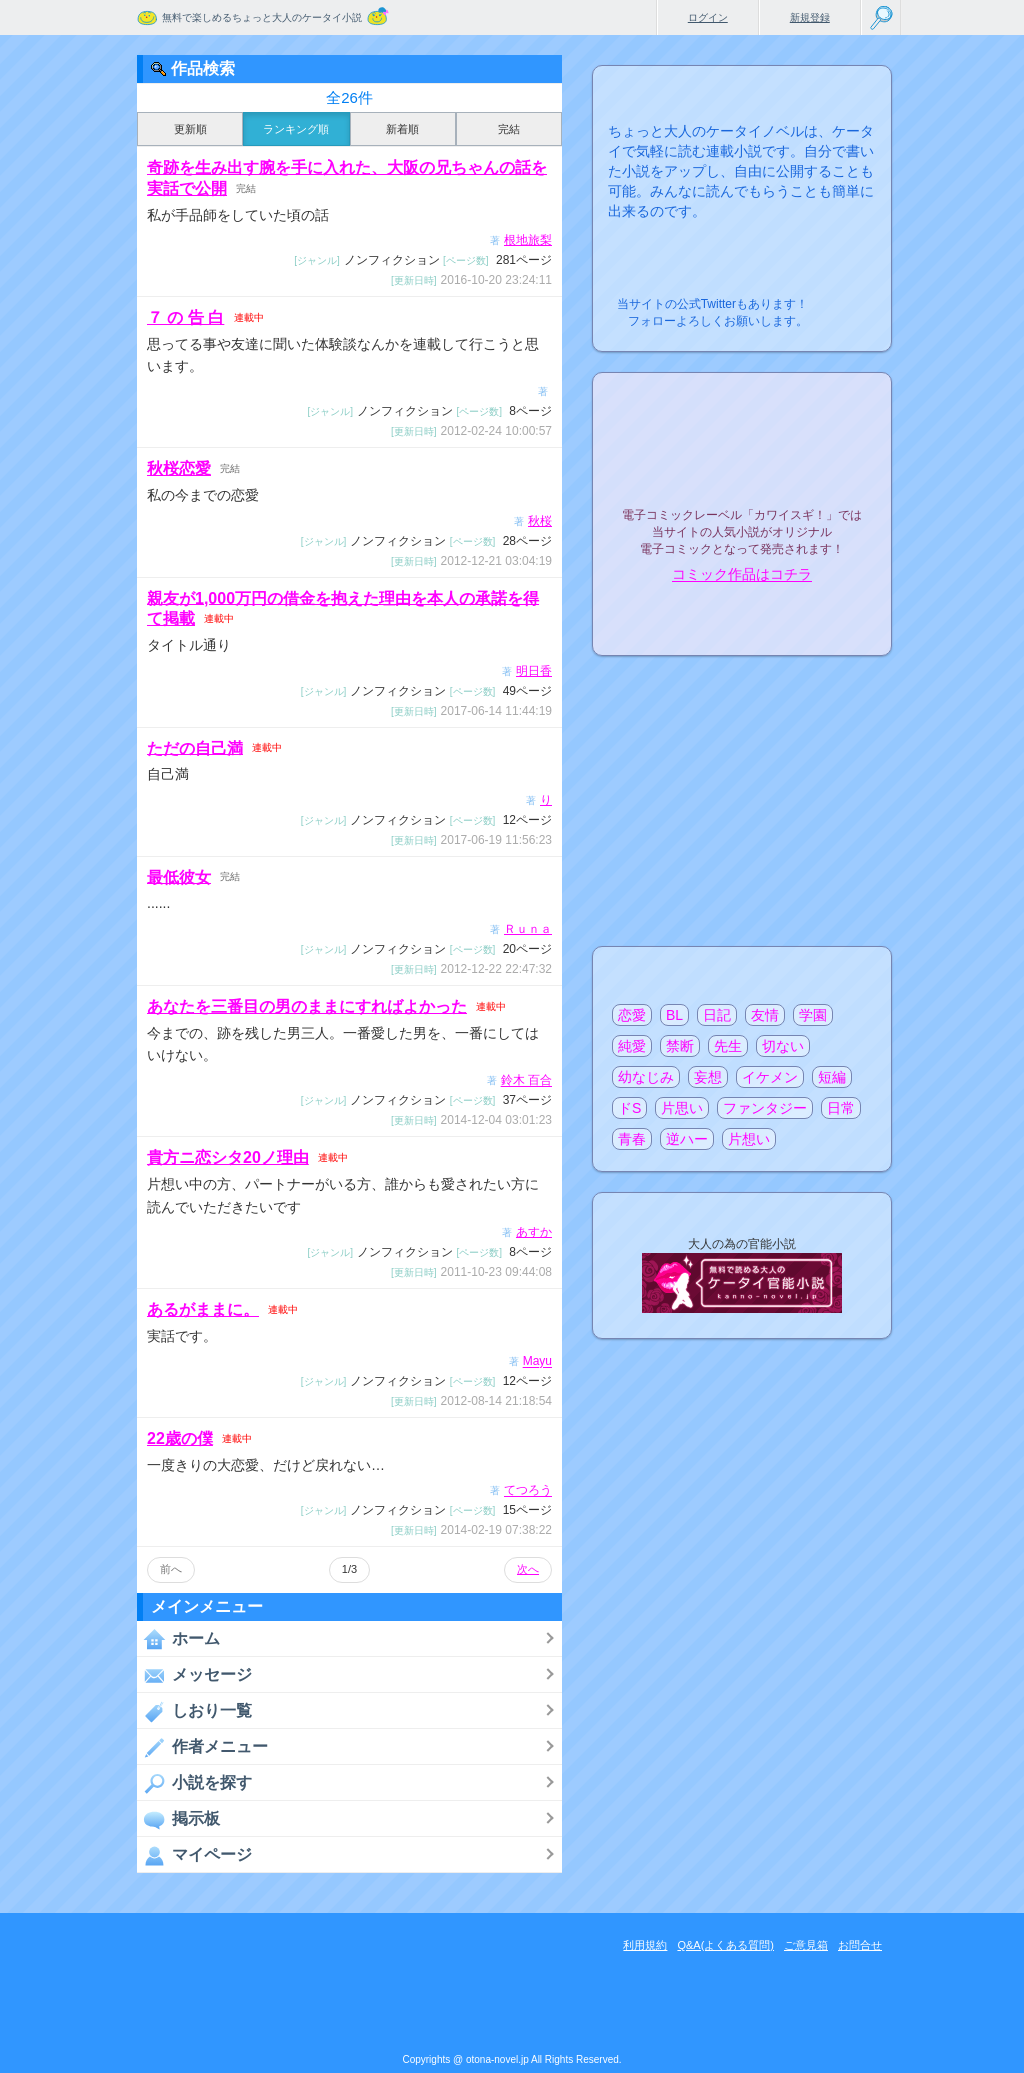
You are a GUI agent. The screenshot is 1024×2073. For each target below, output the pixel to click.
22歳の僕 (180, 1438)
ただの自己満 (195, 747)
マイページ (194, 1855)
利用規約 (645, 1945)
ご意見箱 (806, 1945)
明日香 (534, 671)
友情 (765, 1015)
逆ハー (687, 1139)
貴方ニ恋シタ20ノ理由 (228, 1157)
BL (674, 1015)
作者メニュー (202, 1747)
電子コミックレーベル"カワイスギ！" (742, 462)
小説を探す (194, 1783)
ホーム (178, 1639)
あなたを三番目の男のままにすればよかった (307, 1006)
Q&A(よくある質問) (725, 1945)
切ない (783, 1046)
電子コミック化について (742, 617)
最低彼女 (179, 876)
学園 (813, 1015)
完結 (509, 129)
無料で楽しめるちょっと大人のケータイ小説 (262, 17)
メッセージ (194, 1675)
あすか (534, 1232)
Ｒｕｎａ (528, 929)
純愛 (632, 1046)
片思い (682, 1108)
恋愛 (632, 1015)
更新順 (190, 129)
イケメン (770, 1077)
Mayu (537, 1362)
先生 (728, 1046)
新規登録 (810, 17)
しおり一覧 (194, 1711)
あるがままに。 (203, 1309)
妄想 (708, 1077)
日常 (841, 1108)
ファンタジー (765, 1108)
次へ (528, 1569)
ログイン (708, 17)
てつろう (528, 1491)
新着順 (402, 129)
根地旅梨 (528, 240)
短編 (832, 1077)
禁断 (680, 1046)
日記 (717, 1015)
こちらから (845, 298)
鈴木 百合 (526, 1081)
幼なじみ (646, 1077)
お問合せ (860, 1945)
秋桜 (540, 521)
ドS (629, 1108)
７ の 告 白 (185, 317)
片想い (749, 1139)
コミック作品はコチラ (742, 575)
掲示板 (178, 1819)
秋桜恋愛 (179, 468)
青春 (632, 1139)
